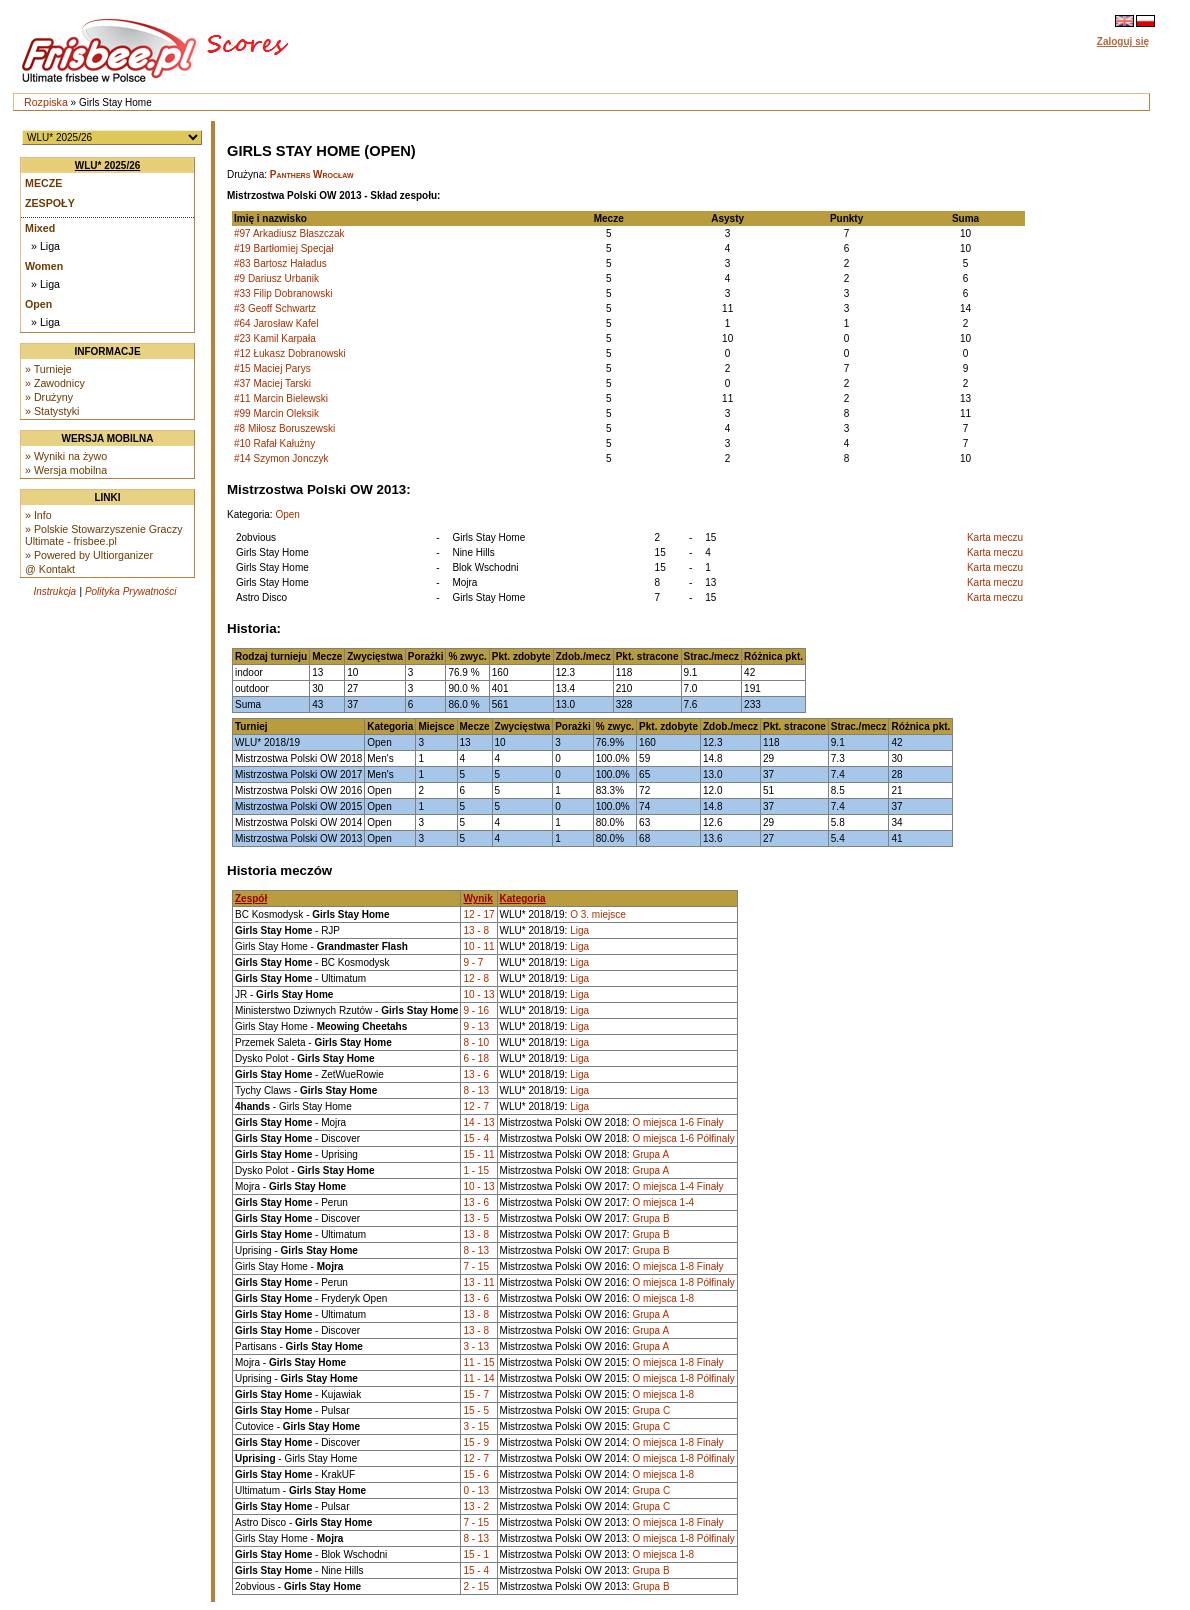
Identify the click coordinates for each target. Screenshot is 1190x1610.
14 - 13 (478, 1122)
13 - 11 (478, 1282)
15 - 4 (476, 1138)
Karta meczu (995, 537)
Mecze (43, 183)
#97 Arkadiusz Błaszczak (289, 233)
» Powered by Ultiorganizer (89, 555)
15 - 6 (476, 1474)
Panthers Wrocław (312, 174)
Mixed (40, 228)
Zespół (251, 898)
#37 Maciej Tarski (272, 383)
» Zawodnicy (55, 383)
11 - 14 (478, 1378)
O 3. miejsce (598, 914)
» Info (38, 515)
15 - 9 (476, 1442)
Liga (579, 930)
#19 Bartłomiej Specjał (284, 248)
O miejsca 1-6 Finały (677, 1122)
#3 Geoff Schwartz (275, 308)
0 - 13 (476, 1490)
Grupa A (650, 1154)
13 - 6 (476, 1074)
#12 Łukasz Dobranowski (290, 353)
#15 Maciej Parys (272, 368)
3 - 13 (476, 1346)
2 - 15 (476, 1586)
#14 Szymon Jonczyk (281, 458)
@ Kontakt (50, 569)
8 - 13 (476, 1090)
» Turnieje (48, 369)
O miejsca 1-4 (663, 1202)
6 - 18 (476, 1058)
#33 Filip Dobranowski (283, 293)
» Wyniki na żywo (66, 456)
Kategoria (523, 898)
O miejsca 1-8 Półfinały (683, 1282)
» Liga (45, 246)
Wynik (477, 898)
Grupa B (650, 1218)
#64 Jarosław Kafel (276, 323)
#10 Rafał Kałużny (274, 443)
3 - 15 (476, 1426)
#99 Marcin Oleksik (276, 413)
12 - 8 (476, 978)
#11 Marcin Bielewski (281, 398)
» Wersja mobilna (66, 470)
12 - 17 (478, 914)
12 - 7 (476, 1106)
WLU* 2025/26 (108, 165)
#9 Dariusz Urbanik (276, 278)
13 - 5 (476, 1218)
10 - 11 (478, 946)
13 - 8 (476, 930)
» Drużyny (49, 397)
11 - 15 (478, 1362)
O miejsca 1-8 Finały (677, 1266)
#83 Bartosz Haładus (280, 263)
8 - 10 (476, 1042)
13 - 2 (476, 1506)
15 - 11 (478, 1154)
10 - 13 (478, 994)
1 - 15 (476, 1170)
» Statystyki (52, 411)
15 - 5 (476, 1410)
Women (44, 266)
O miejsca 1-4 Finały (677, 1186)
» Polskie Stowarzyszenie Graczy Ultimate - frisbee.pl (104, 535)
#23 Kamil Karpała (275, 338)
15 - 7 (476, 1394)
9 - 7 (473, 962)
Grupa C (651, 1410)
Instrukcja (54, 591)
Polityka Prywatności (131, 591)
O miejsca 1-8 (663, 1298)
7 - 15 (476, 1266)
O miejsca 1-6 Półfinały (683, 1138)
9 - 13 (476, 1026)
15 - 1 (476, 1554)
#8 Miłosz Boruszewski (284, 428)
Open (38, 304)
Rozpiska (46, 102)
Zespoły (50, 203)
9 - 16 (476, 1010)
